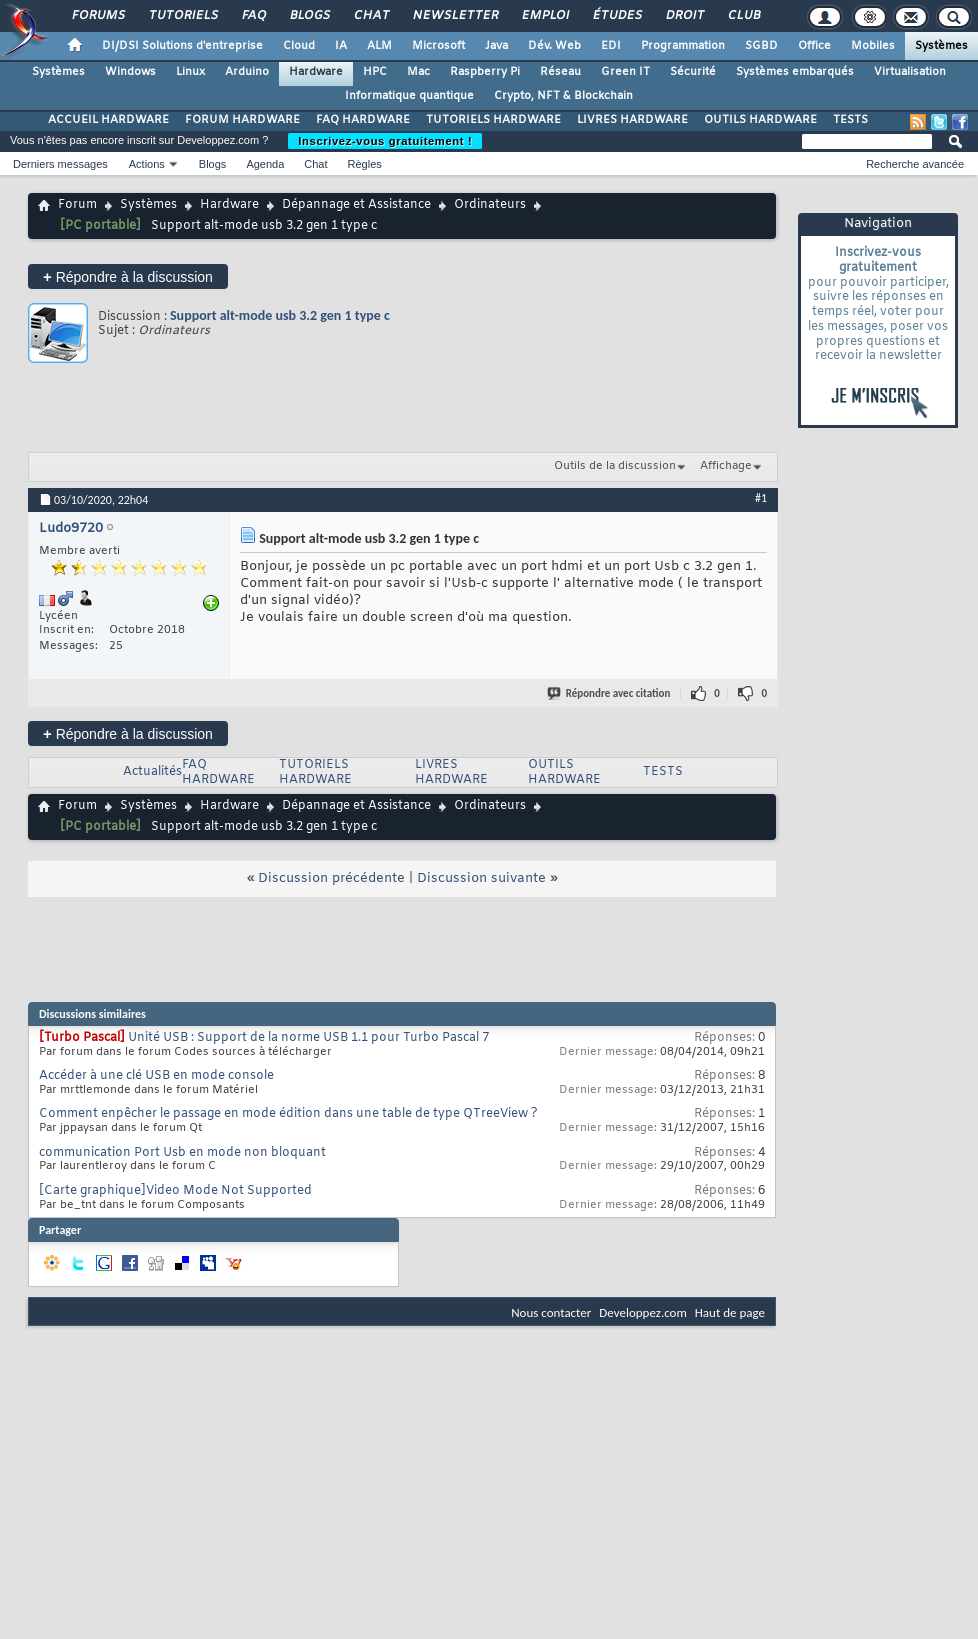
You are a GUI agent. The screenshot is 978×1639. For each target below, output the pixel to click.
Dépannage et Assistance (356, 205)
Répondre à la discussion (128, 276)
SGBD (761, 46)
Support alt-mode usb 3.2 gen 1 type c (280, 315)
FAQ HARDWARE (363, 120)
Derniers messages (60, 164)
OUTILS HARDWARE (760, 120)
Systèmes (941, 46)
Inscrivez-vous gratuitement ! (385, 141)
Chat (370, 16)
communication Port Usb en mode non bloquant (182, 1153)
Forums (97, 16)
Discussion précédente (331, 878)
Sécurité (693, 72)
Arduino (247, 72)
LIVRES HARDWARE (632, 120)
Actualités (152, 772)
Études (616, 16)
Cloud (299, 46)
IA (341, 46)
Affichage (726, 466)
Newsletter (454, 16)
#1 (761, 498)
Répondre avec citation (610, 693)
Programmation (683, 46)
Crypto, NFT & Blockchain (563, 96)
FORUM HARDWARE (242, 120)
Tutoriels (182, 16)
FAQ (253, 16)
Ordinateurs (490, 205)
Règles (365, 164)
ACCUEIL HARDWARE (108, 120)
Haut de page (730, 1312)
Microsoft (438, 46)
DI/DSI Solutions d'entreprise (182, 46)
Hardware (316, 72)
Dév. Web (554, 46)
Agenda (265, 164)
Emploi (544, 16)
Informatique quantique (409, 96)
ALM (379, 46)
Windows (130, 72)
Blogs (309, 16)
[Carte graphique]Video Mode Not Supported (175, 1191)
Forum (77, 205)
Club (743, 16)
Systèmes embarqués (795, 72)
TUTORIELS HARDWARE (493, 120)
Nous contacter (551, 1312)
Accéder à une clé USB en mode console (156, 1076)
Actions (147, 164)
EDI (611, 46)
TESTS (850, 120)
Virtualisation (910, 72)
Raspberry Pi (485, 72)
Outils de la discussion (615, 466)
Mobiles (873, 46)
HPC (375, 72)
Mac (418, 72)
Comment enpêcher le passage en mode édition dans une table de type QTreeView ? (288, 1114)
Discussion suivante (481, 878)
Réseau (560, 72)
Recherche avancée (915, 164)
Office (814, 46)
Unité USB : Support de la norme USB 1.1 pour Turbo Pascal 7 (308, 1038)
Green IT (625, 72)
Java (496, 46)
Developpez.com (643, 1312)
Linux (190, 72)
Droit (684, 16)
